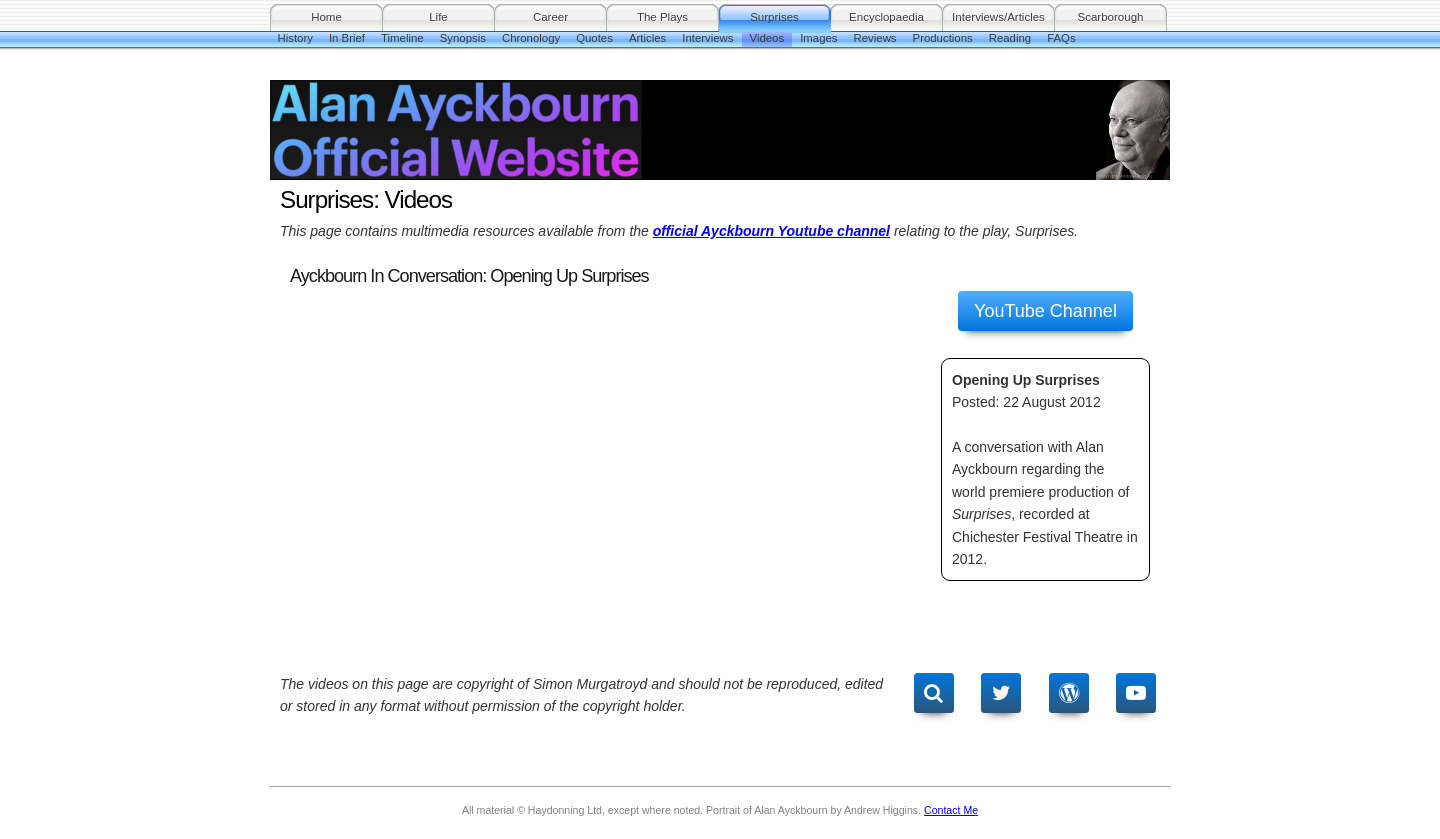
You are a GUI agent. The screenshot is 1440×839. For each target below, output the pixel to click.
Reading (1010, 38)
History (295, 38)
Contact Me (951, 810)
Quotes (594, 38)
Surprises (774, 17)
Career (550, 17)
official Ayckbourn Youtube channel (771, 231)
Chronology (531, 38)
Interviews (707, 38)
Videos (767, 38)
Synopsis (463, 38)
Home (326, 17)
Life (438, 17)
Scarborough (1111, 17)
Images (818, 38)
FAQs (1061, 38)
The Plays (662, 17)
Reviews (875, 38)
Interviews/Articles (998, 17)
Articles (647, 38)
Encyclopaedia (886, 17)
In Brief (347, 38)
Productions (943, 38)
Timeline (402, 38)
